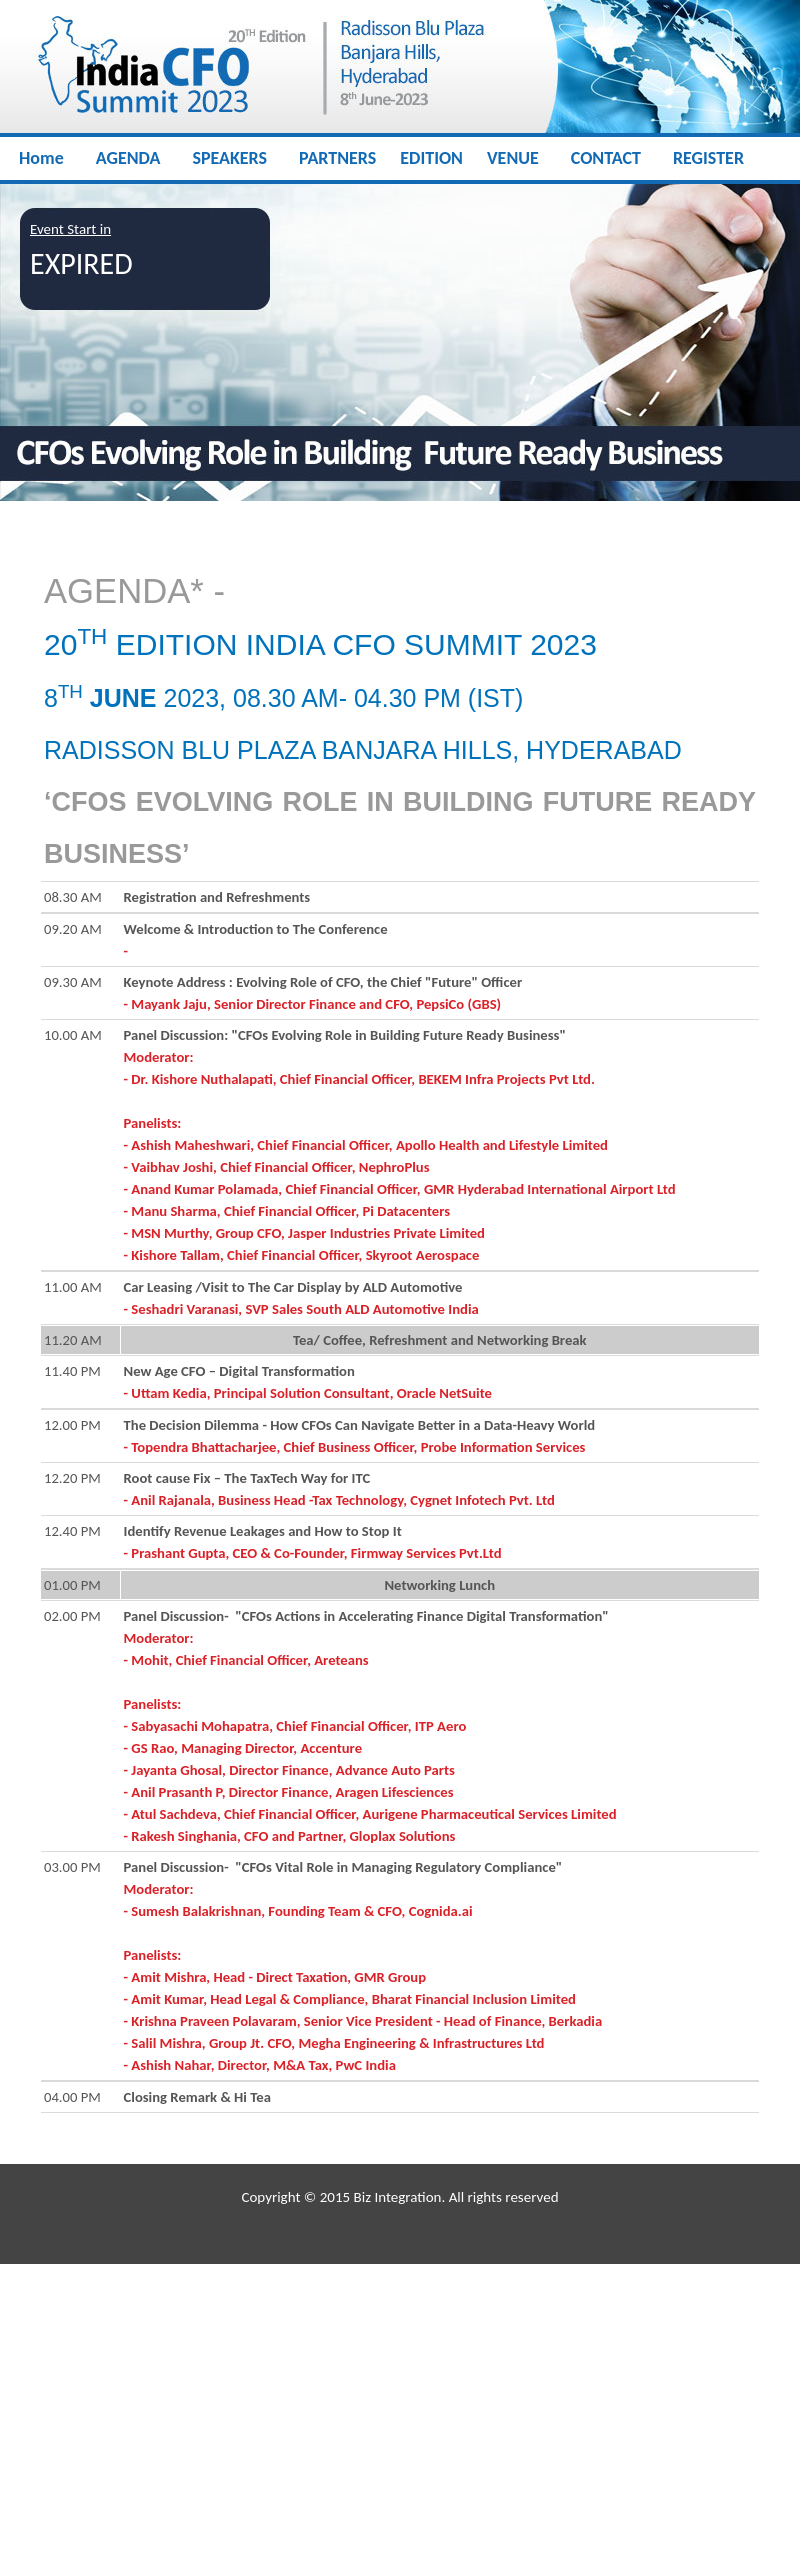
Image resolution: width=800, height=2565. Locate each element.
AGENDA (128, 158)
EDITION (431, 158)
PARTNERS (337, 158)
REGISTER (708, 158)
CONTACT (606, 158)
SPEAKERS (229, 158)
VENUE (513, 158)
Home (41, 158)
